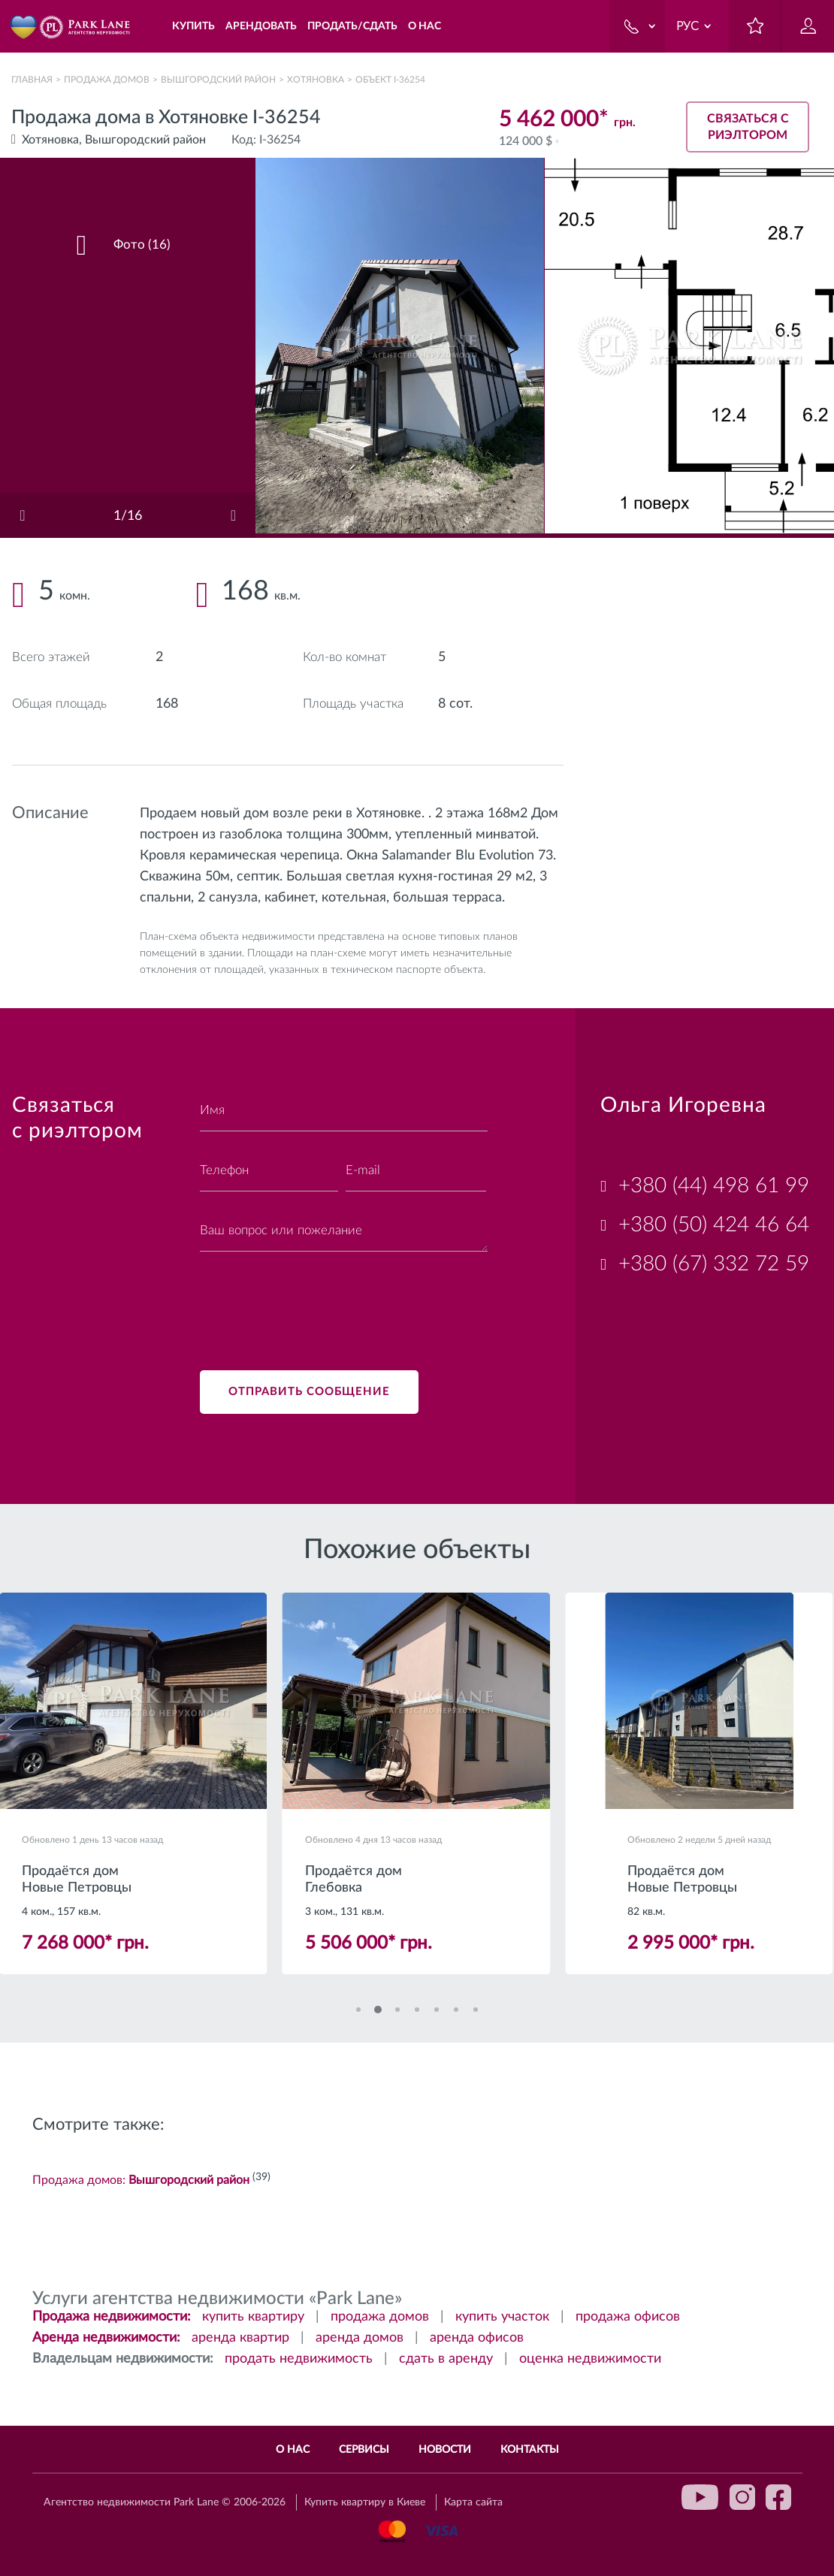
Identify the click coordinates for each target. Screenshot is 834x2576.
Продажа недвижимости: (111, 2318)
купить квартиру (253, 2318)
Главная (32, 79)
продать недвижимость (299, 2360)
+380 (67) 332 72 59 (713, 1263)
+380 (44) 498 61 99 (713, 1185)
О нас (293, 2450)
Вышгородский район (218, 79)
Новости (445, 2450)
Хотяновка (315, 79)
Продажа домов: (140, 2182)
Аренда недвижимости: (106, 2339)
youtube (700, 2497)
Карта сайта (473, 2503)
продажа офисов (628, 2318)
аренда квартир (240, 2339)
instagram (742, 2497)
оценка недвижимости (590, 2360)
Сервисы (364, 2450)
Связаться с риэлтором (748, 124)
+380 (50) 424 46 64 (713, 1224)
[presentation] (314, 1302)
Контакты (529, 2450)
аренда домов (359, 2339)
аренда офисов (477, 2339)
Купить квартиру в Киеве (364, 2503)
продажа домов (380, 2318)
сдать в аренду (446, 2360)
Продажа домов (107, 79)
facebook (778, 2497)
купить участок (502, 2318)
